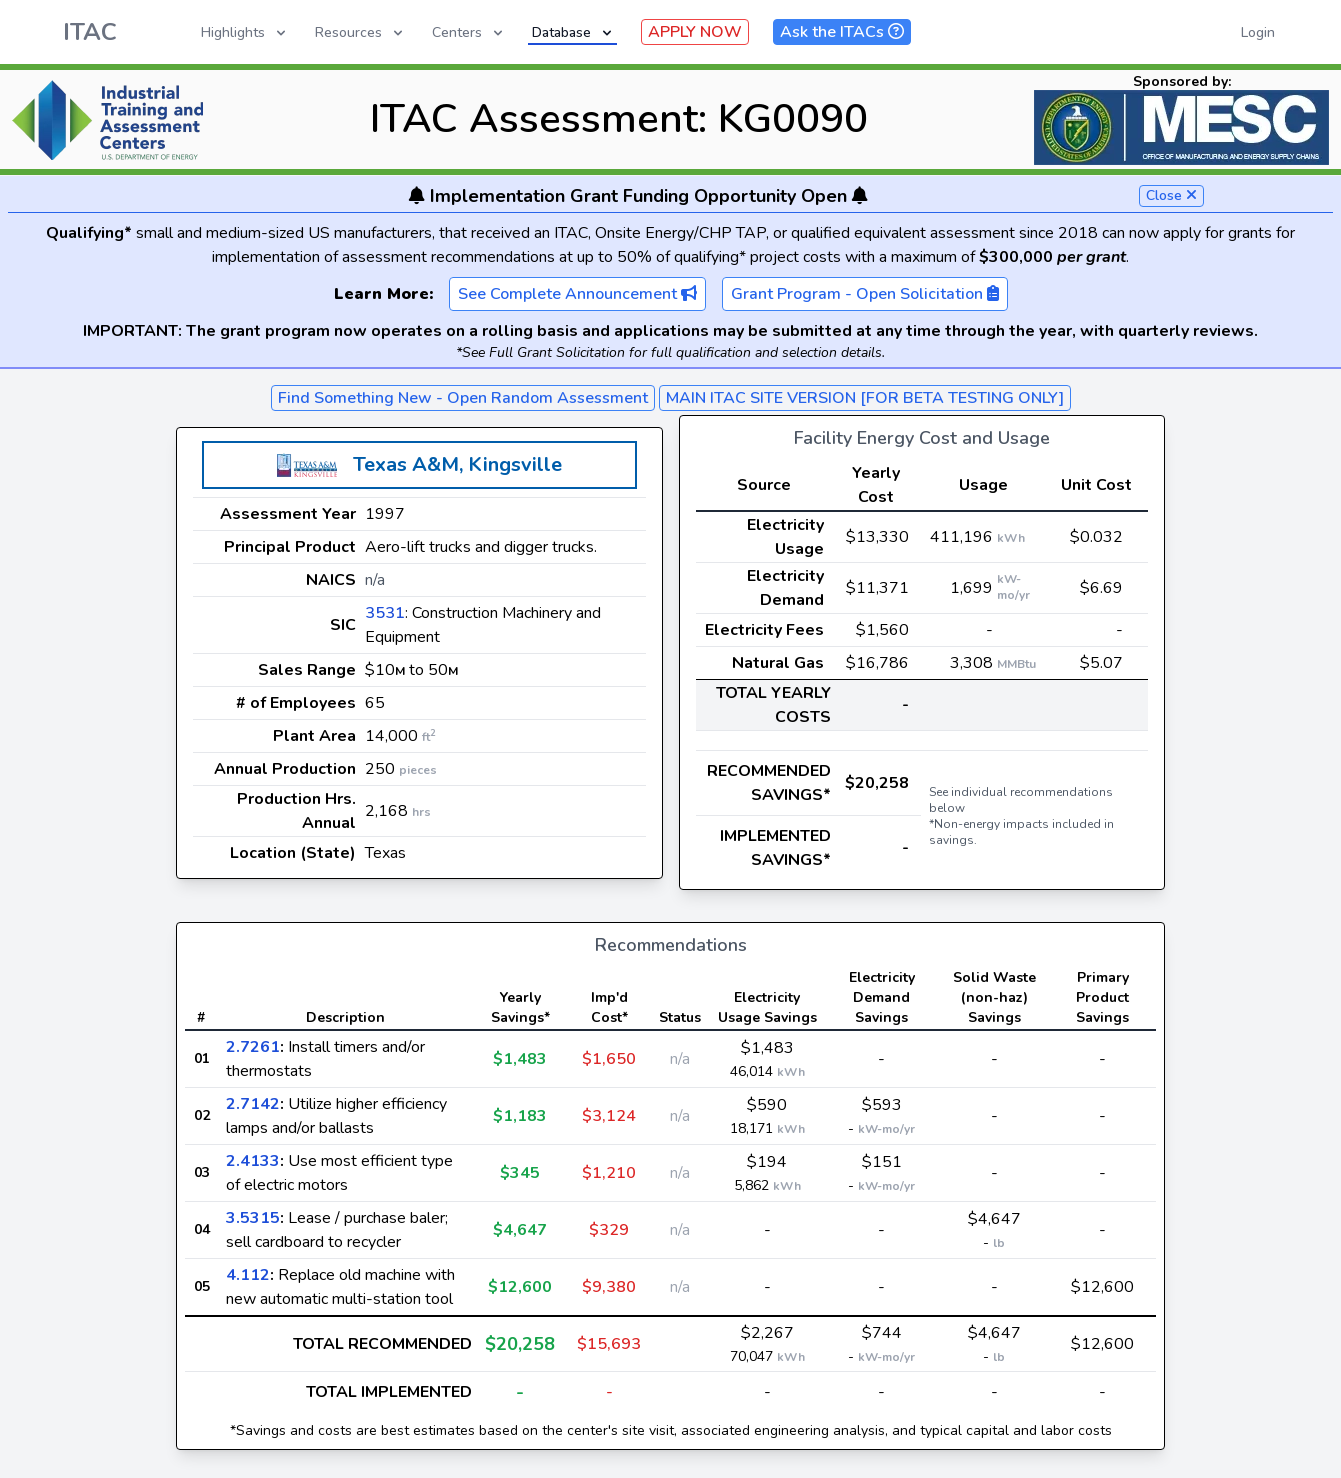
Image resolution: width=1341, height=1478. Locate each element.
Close (1171, 195)
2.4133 (253, 1161)
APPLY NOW (695, 32)
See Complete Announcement (577, 294)
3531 (385, 613)
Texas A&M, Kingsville (457, 464)
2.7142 (253, 1104)
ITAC (90, 32)
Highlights (245, 32)
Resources (360, 32)
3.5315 (253, 1218)
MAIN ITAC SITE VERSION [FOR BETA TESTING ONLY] (865, 398)
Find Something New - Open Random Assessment (463, 398)
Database (573, 32)
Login (1258, 32)
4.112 (248, 1275)
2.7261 (253, 1047)
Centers (469, 32)
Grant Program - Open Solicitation (865, 294)
